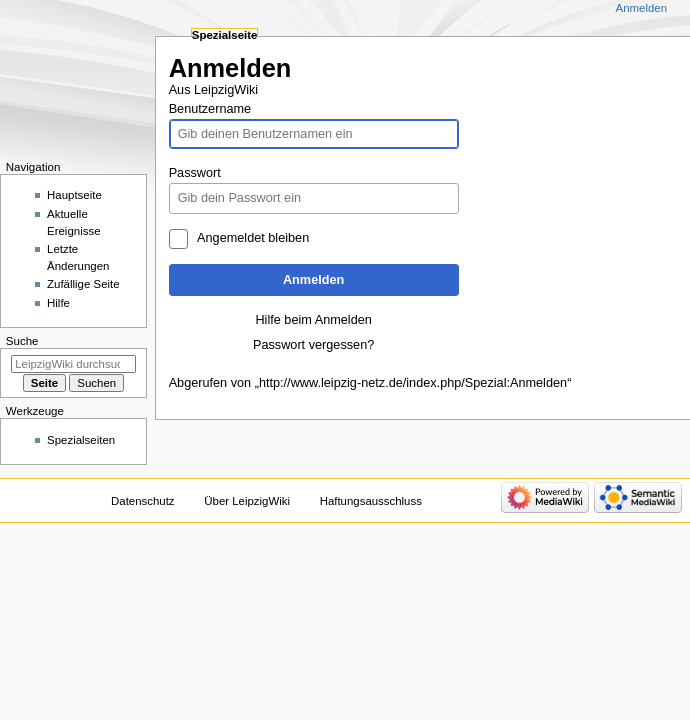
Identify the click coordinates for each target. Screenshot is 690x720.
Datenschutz (143, 501)
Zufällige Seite (83, 284)
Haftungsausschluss (371, 501)
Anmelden (313, 280)
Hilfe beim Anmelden (313, 320)
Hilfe (58, 303)
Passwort (195, 173)
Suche (22, 341)
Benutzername (210, 109)
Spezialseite (225, 35)
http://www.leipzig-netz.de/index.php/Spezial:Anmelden (413, 383)
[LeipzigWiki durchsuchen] (73, 364)
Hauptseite (74, 195)
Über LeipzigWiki (247, 501)
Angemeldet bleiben (253, 238)
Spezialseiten (81, 440)
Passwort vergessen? (313, 345)
